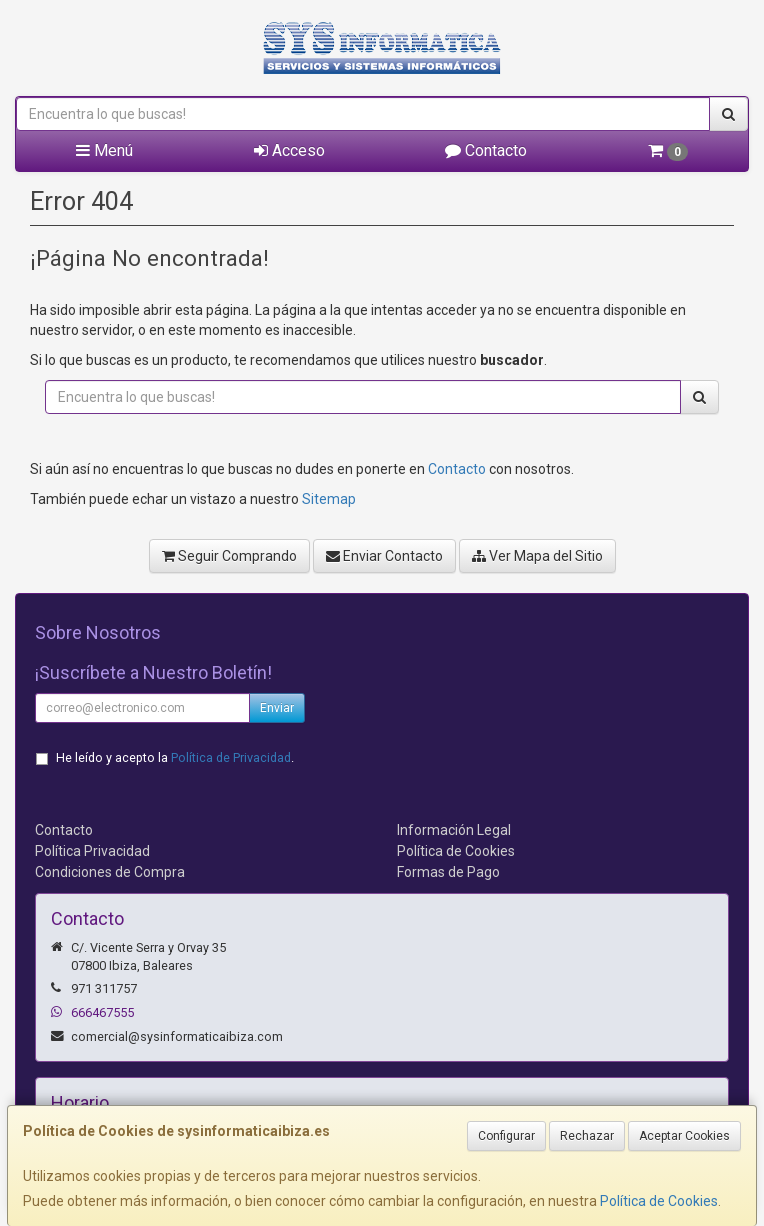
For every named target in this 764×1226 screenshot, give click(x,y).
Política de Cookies (659, 1201)
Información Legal (454, 830)
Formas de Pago (448, 872)
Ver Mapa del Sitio (537, 556)
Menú (104, 150)
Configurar (506, 1136)
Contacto (486, 150)
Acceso (289, 150)
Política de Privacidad (231, 757)
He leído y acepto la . (175, 757)
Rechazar (587, 1136)
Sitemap (329, 499)
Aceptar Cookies (684, 1136)
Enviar (277, 708)
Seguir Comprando (229, 556)
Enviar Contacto (384, 556)
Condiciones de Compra (110, 872)
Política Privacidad (92, 851)
